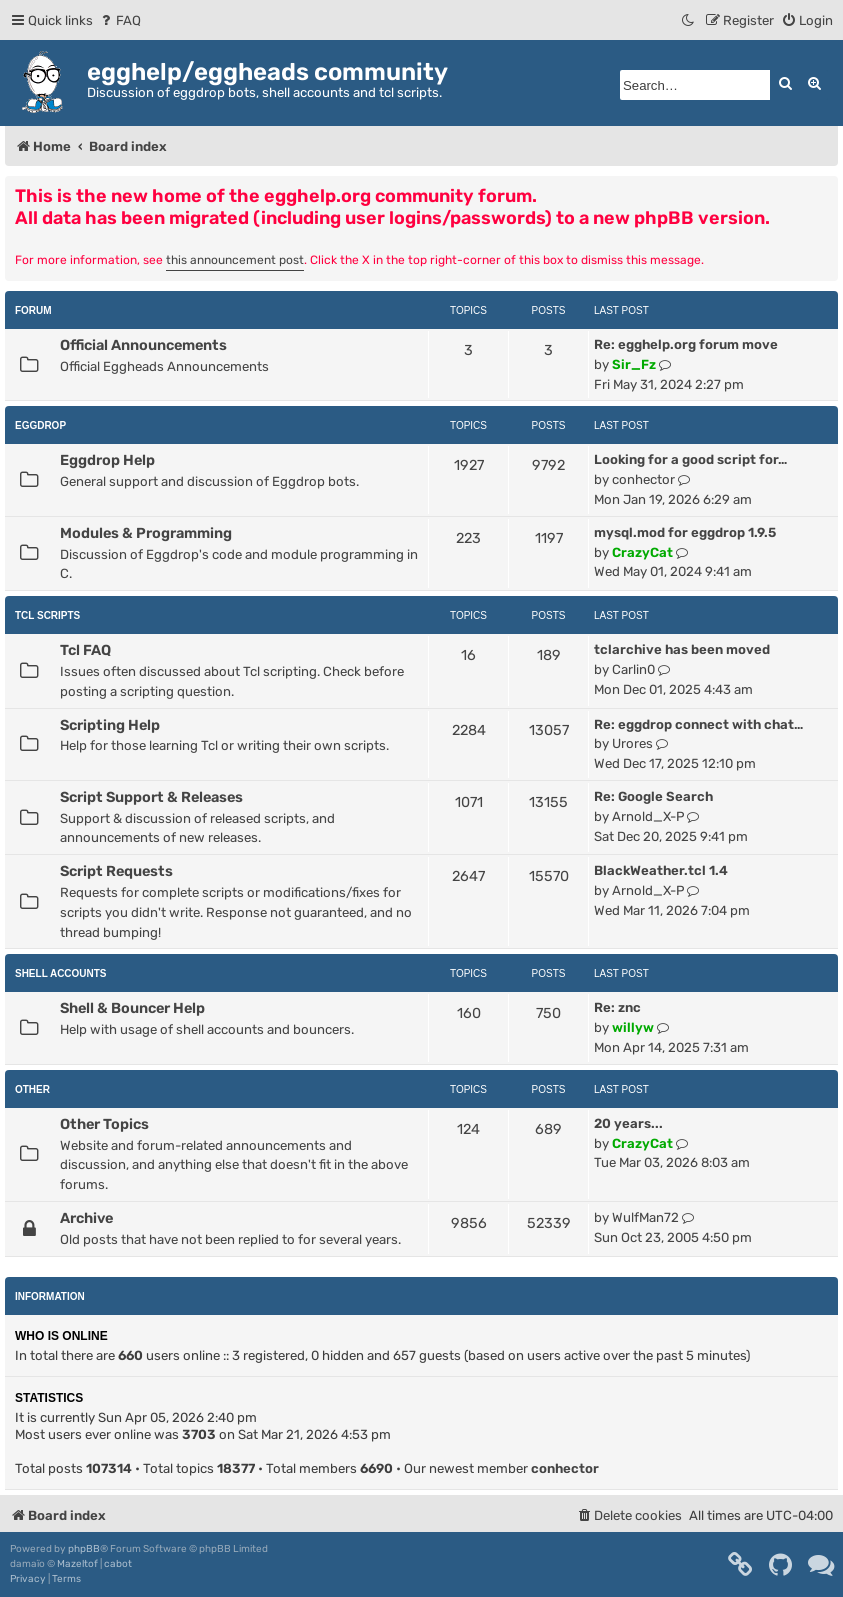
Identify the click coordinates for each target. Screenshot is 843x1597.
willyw (633, 1027)
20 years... (628, 1123)
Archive (86, 1218)
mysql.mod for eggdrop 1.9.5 (685, 532)
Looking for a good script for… (690, 459)
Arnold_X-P (648, 816)
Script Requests (116, 871)
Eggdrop (40, 425)
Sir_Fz (634, 364)
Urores (632, 743)
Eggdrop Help (107, 460)
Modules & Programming (146, 533)
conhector (643, 479)
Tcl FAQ (85, 650)
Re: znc (617, 1007)
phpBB (84, 1549)
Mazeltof (77, 1564)
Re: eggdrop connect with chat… (698, 724)
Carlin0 (633, 669)
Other (32, 1089)
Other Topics (104, 1124)
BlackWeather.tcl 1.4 (661, 870)
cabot (118, 1564)
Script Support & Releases (151, 797)
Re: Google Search (653, 796)
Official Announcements (143, 345)
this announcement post (235, 260)
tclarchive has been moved (682, 649)
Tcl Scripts (47, 615)
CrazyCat (642, 552)
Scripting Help (110, 725)
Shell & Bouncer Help (132, 1008)
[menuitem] (119, 20)
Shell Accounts (61, 973)
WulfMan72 (645, 1217)
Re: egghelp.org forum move (686, 344)
